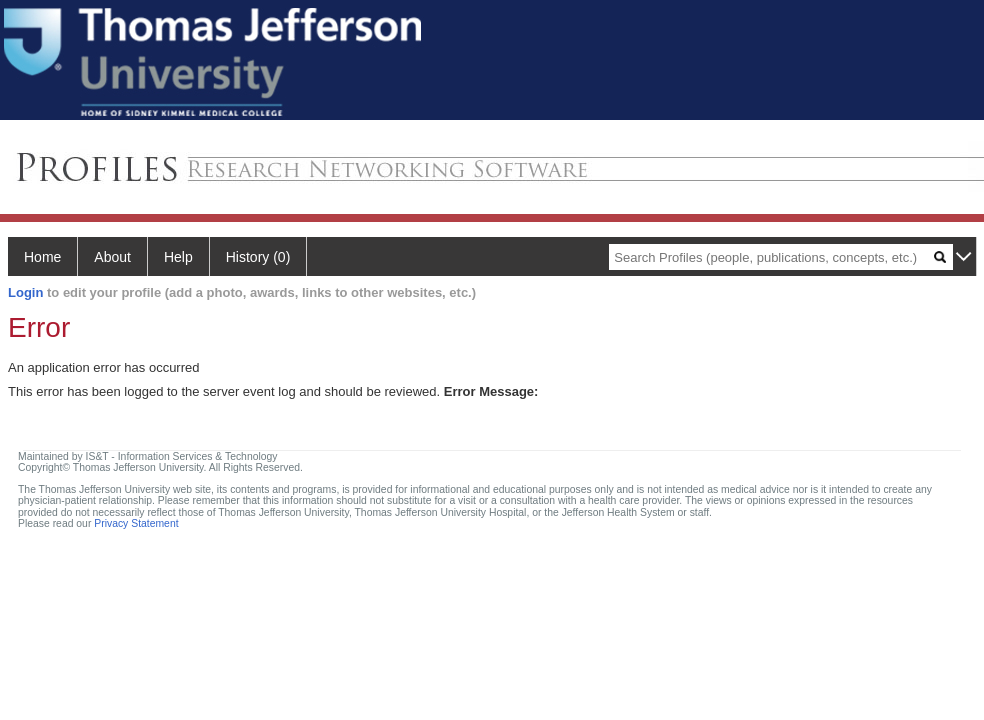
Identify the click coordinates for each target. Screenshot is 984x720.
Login (25, 292)
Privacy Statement (136, 523)
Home (42, 257)
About (112, 257)
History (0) (258, 257)
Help (178, 257)
